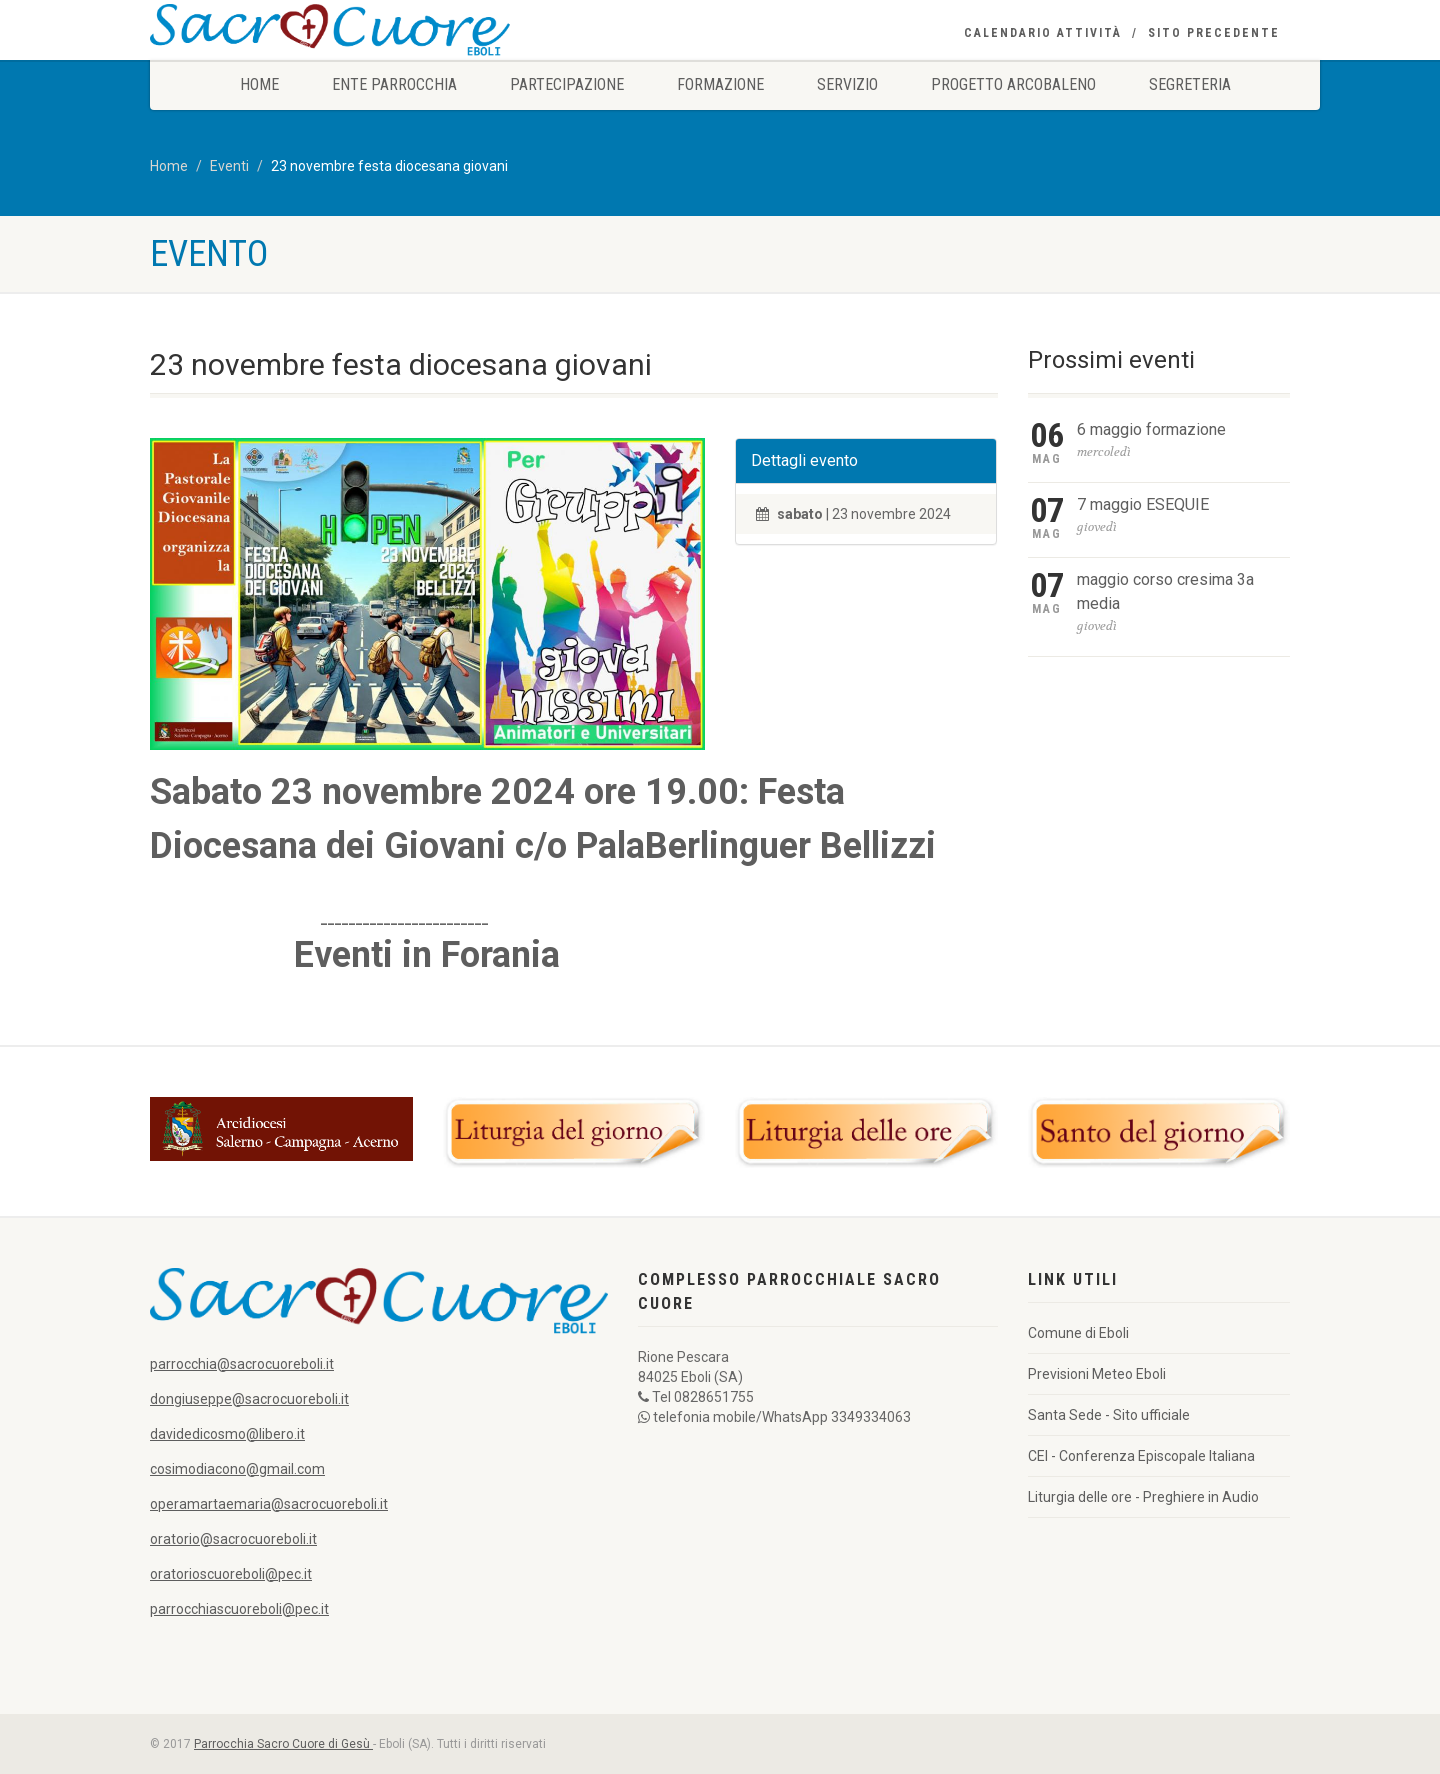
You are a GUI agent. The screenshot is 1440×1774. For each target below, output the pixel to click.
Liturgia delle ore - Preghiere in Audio (1143, 1497)
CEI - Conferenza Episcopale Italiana (1141, 1456)
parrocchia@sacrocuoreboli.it (242, 1364)
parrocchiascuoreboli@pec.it (239, 1609)
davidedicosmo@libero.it (227, 1434)
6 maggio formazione (1151, 429)
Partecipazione (567, 84)
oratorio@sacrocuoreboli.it (233, 1539)
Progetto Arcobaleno (1013, 84)
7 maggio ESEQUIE (1143, 504)
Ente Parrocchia (394, 84)
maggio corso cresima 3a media (1165, 591)
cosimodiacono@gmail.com (237, 1469)
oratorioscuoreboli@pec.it (231, 1574)
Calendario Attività (1043, 33)
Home (259, 84)
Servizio (847, 84)
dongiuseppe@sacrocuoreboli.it (249, 1399)
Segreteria (1190, 84)
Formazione (720, 84)
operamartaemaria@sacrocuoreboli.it (269, 1504)
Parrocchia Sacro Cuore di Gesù (283, 1744)
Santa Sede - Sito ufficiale (1109, 1415)
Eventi (229, 166)
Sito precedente (1214, 33)
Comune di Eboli (1078, 1333)
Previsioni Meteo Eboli (1097, 1374)
